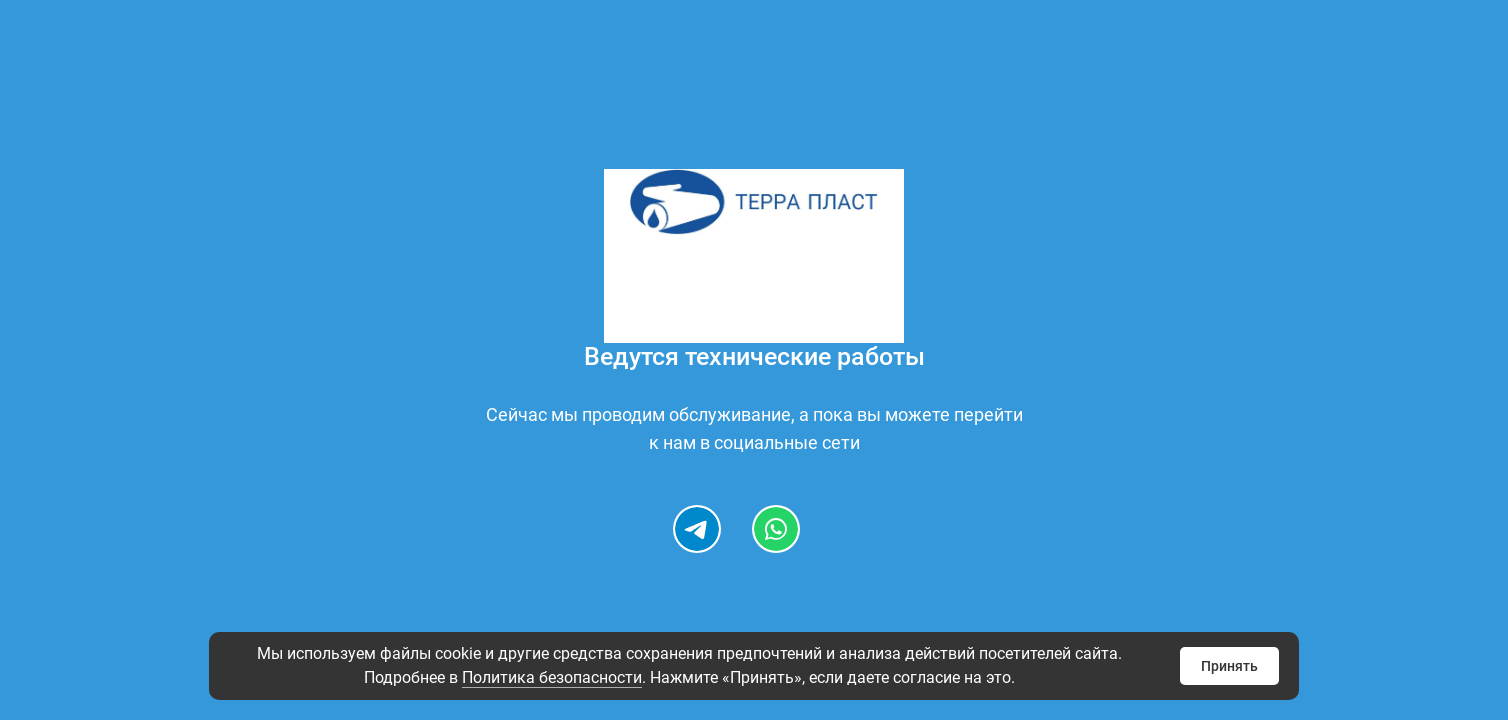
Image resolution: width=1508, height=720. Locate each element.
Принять (1229, 666)
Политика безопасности (552, 677)
